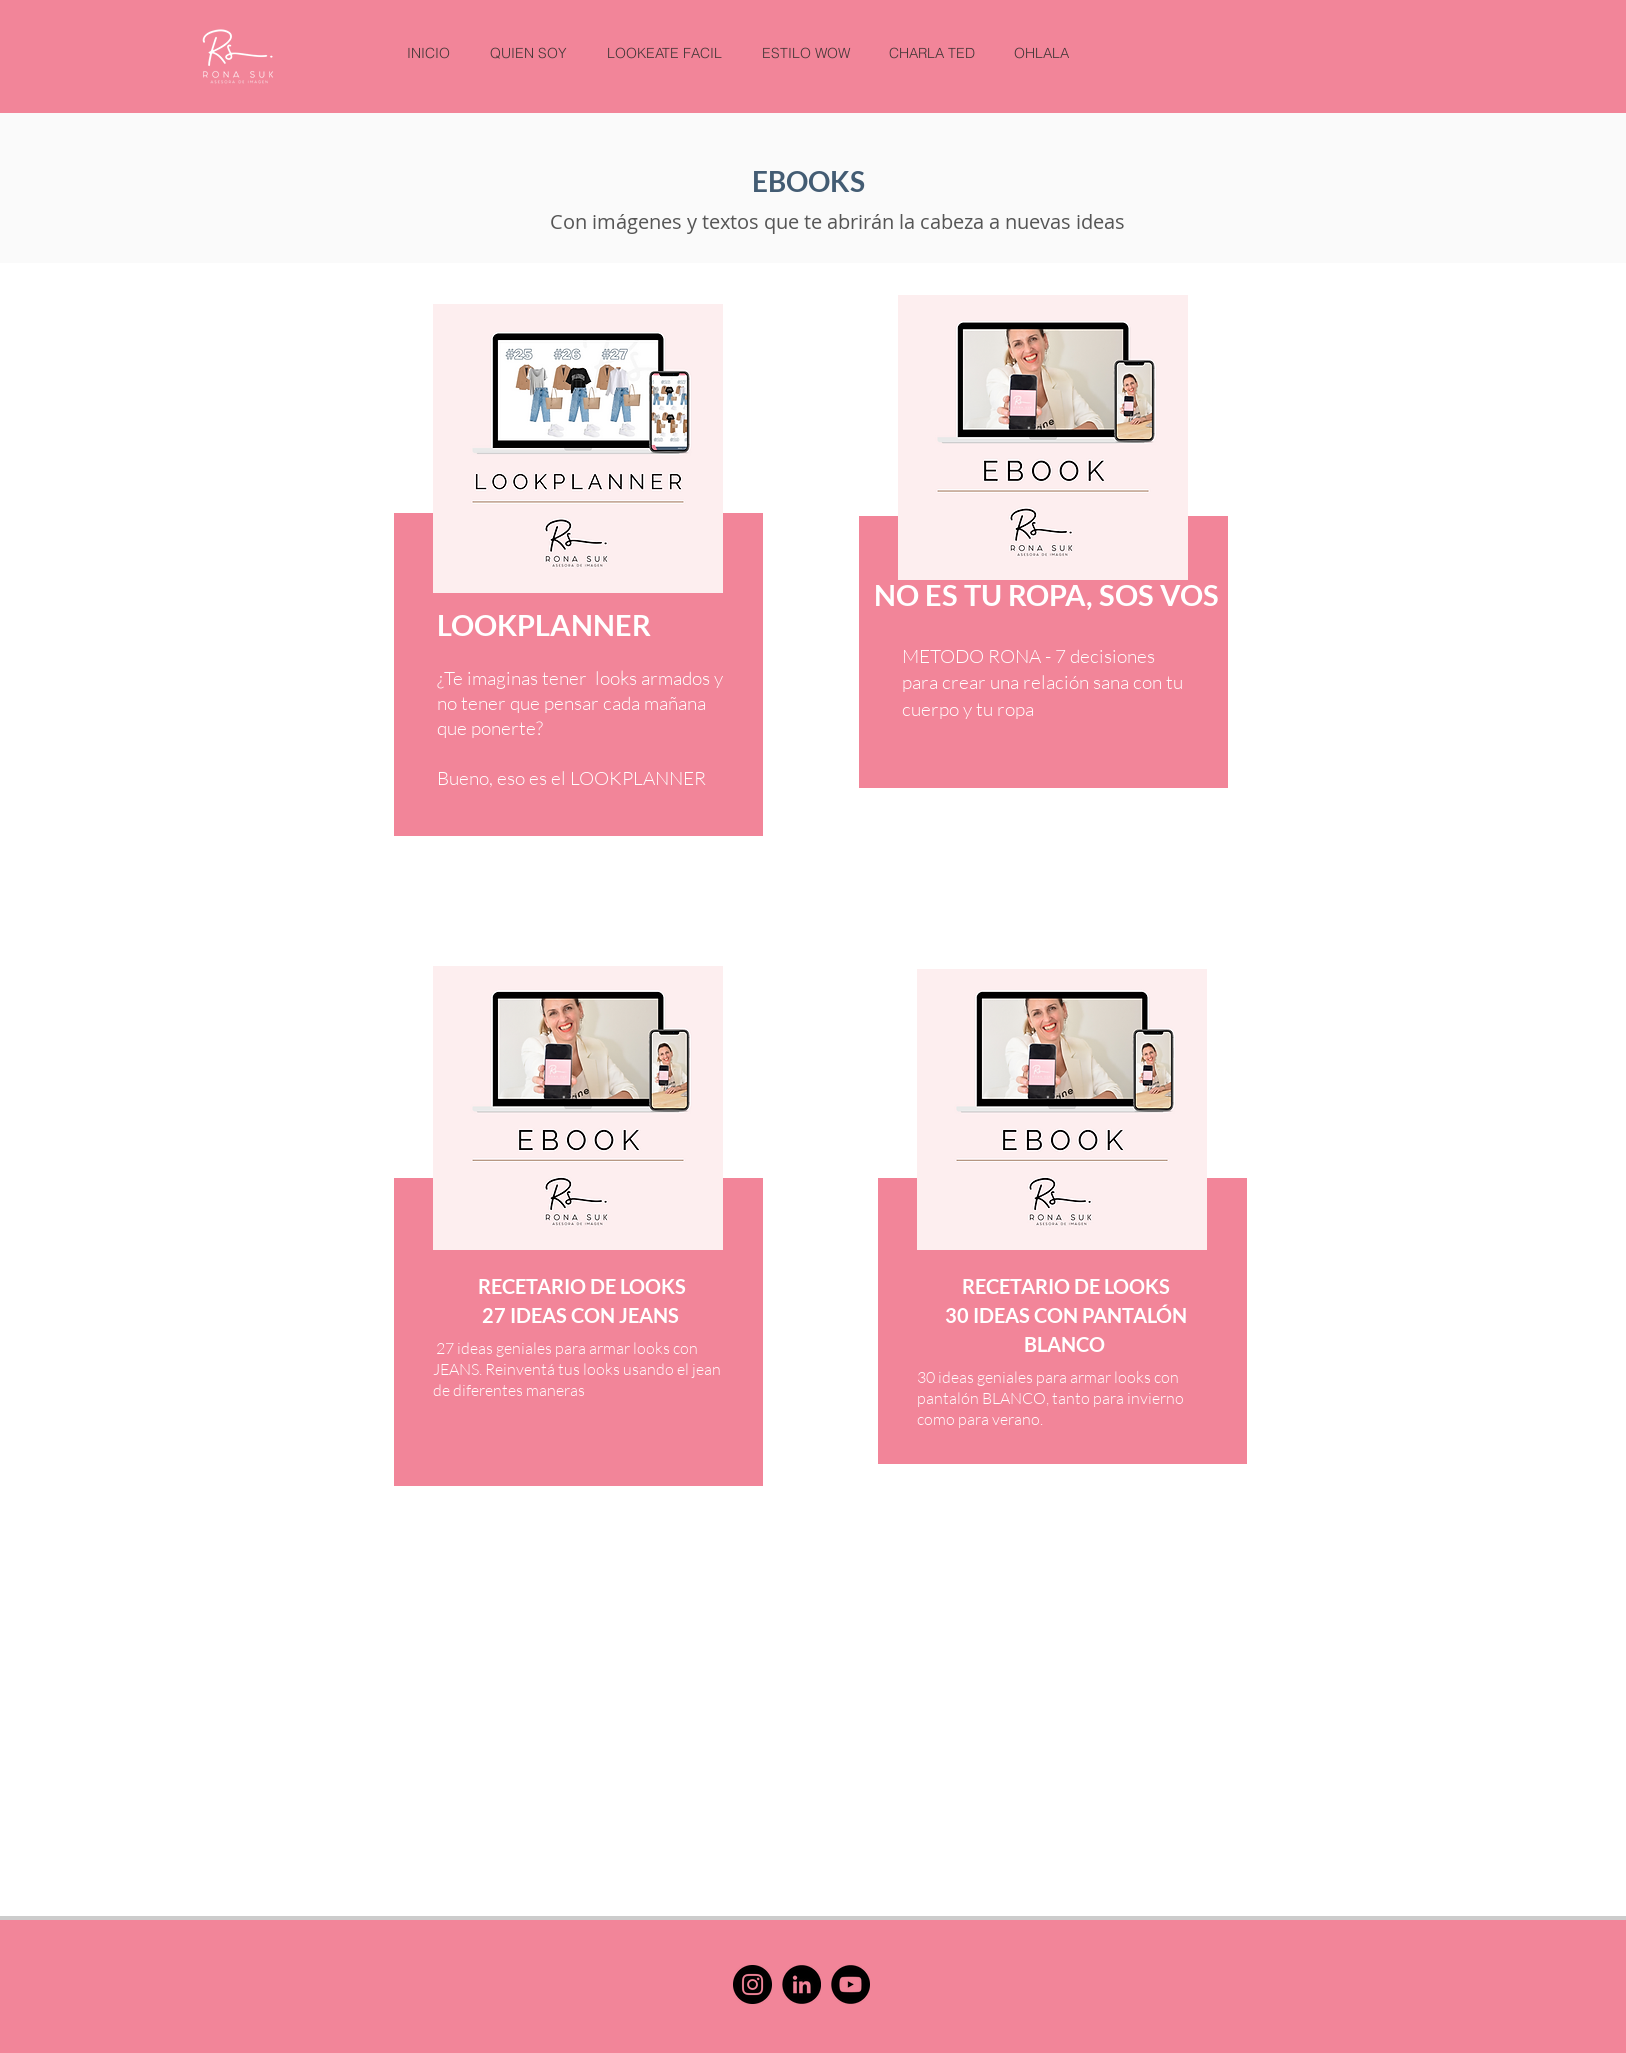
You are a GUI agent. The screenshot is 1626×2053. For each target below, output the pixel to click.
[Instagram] (752, 1984)
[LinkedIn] (801, 1984)
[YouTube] (850, 1984)
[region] (570, 630)
